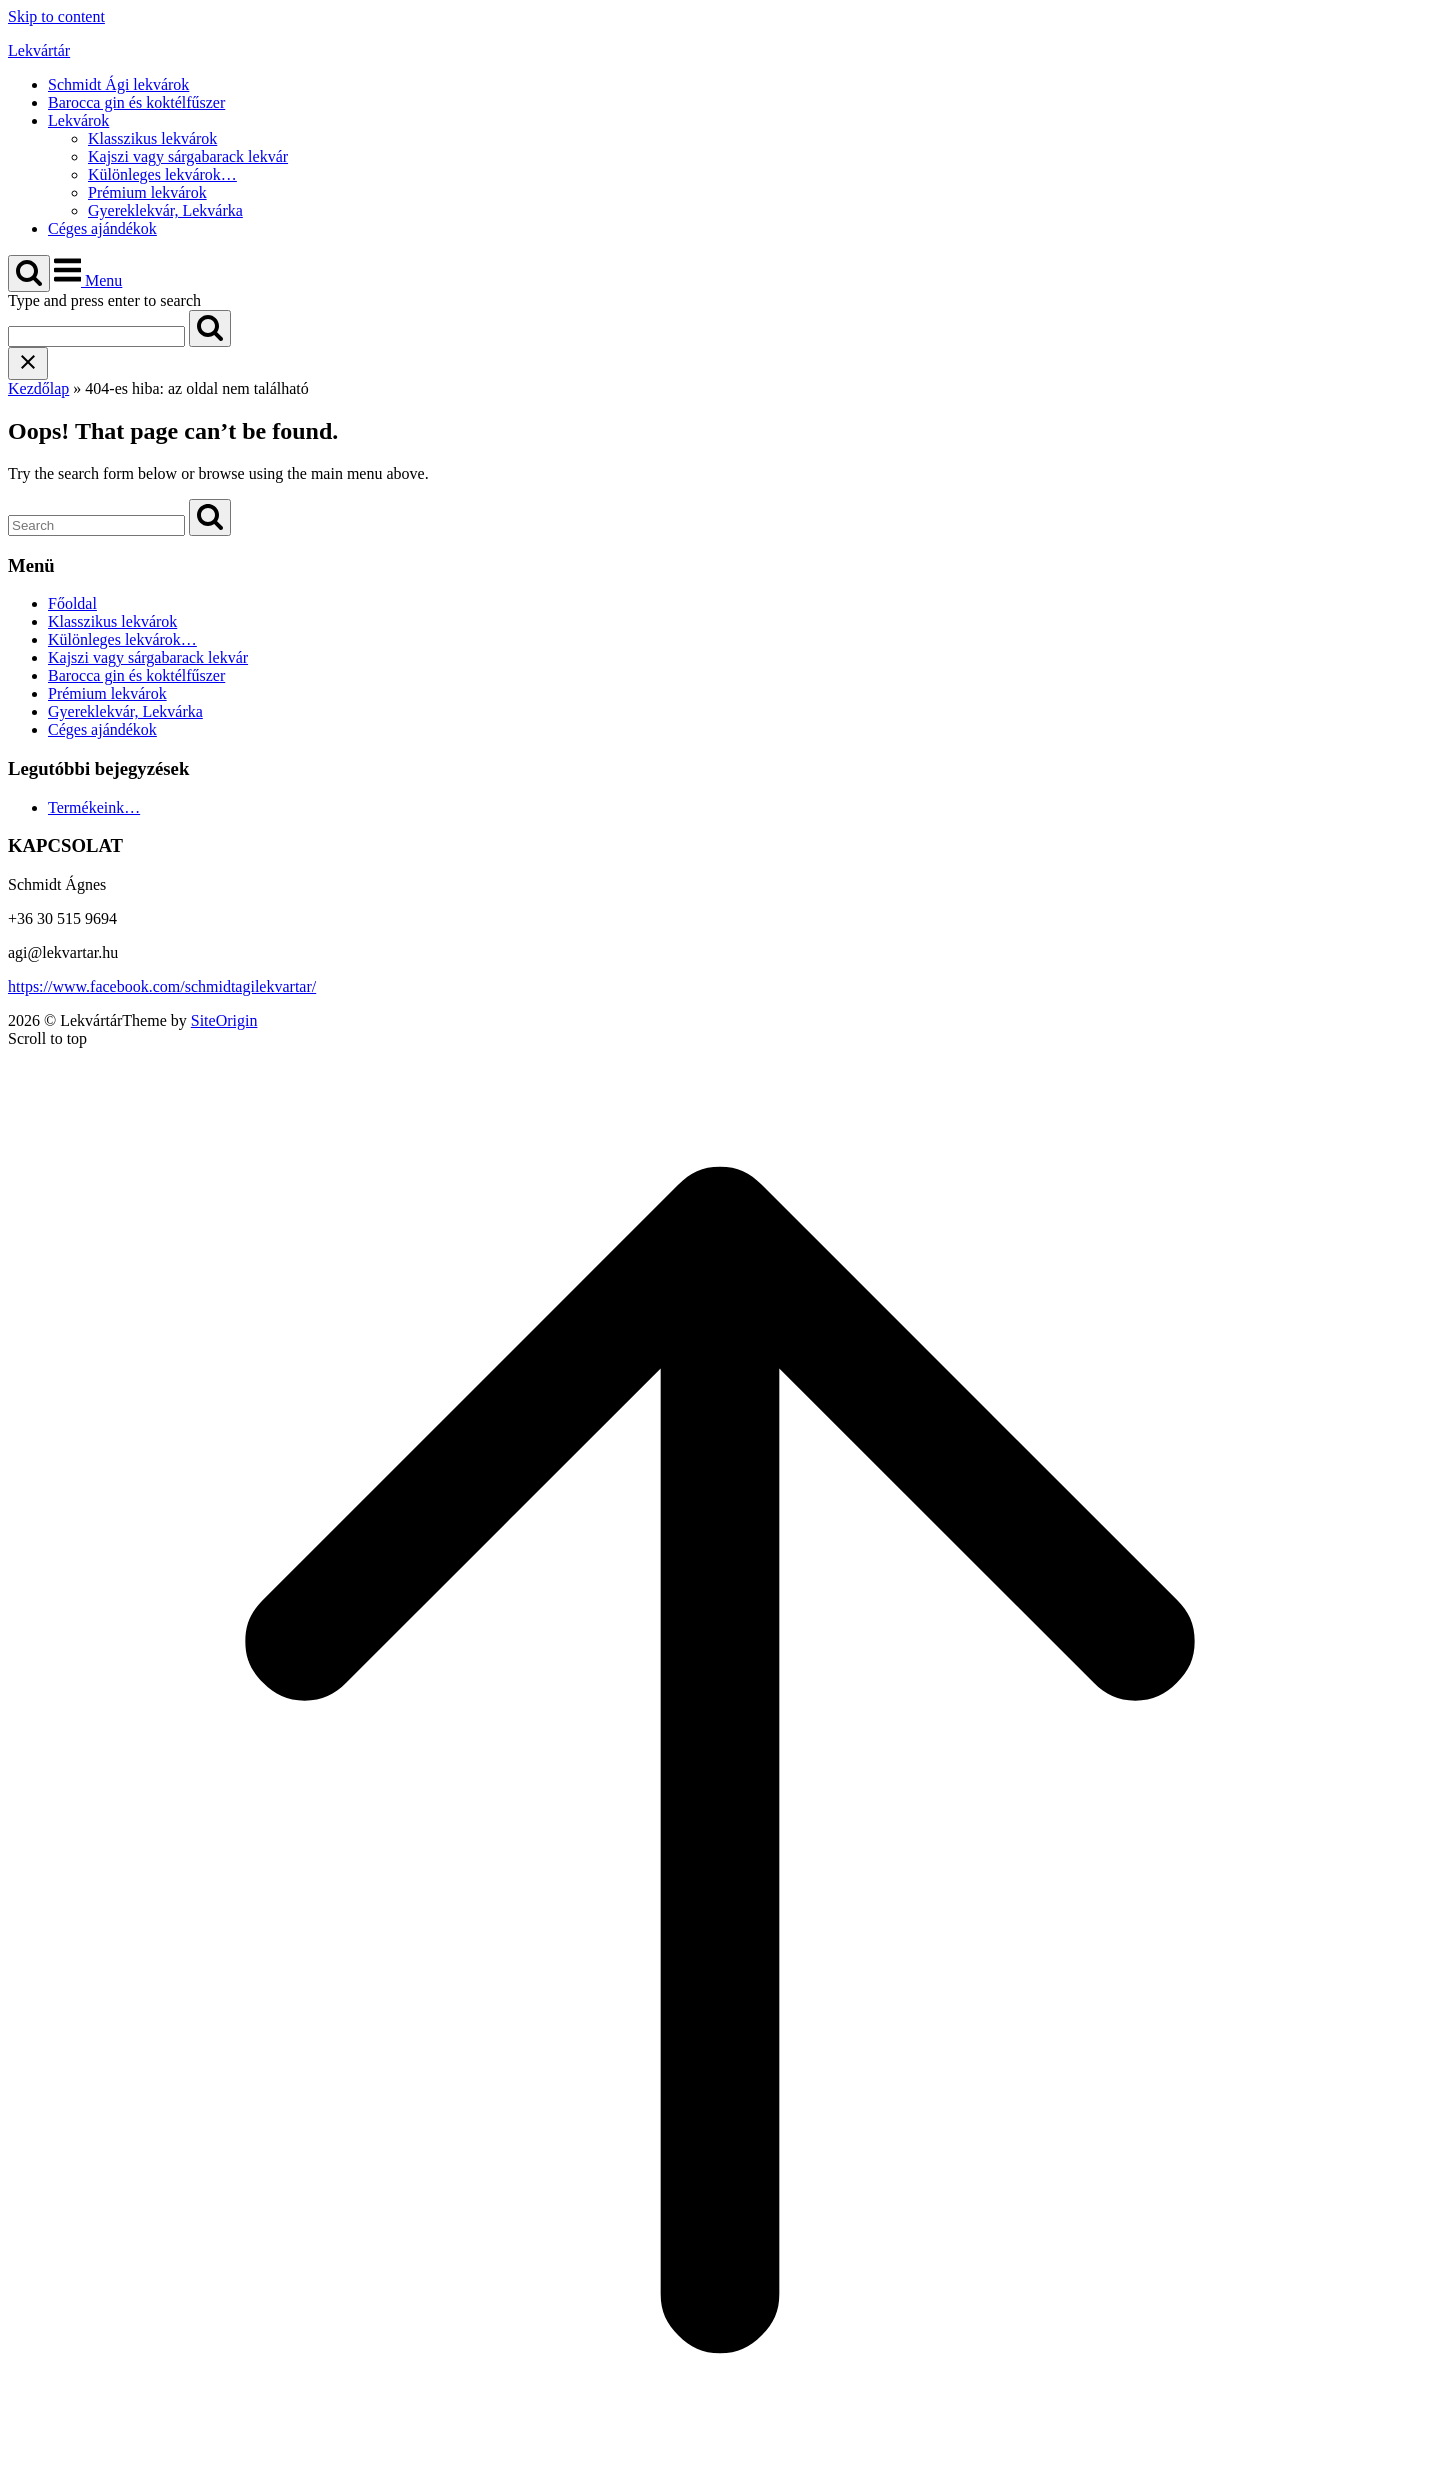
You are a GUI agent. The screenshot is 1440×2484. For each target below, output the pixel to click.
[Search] (210, 328)
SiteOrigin (224, 1020)
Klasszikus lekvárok (152, 138)
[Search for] (96, 336)
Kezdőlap (38, 388)
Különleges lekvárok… (162, 174)
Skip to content (56, 16)
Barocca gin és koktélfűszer (136, 102)
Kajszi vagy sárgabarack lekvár (188, 156)
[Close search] (28, 363)
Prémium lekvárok (147, 192)
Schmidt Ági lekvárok (118, 84)
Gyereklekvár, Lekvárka (165, 210)
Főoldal (72, 603)
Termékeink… (94, 807)
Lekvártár (39, 50)
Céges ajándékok (102, 228)
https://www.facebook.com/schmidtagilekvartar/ (162, 986)
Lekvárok (78, 120)
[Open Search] (29, 273)
